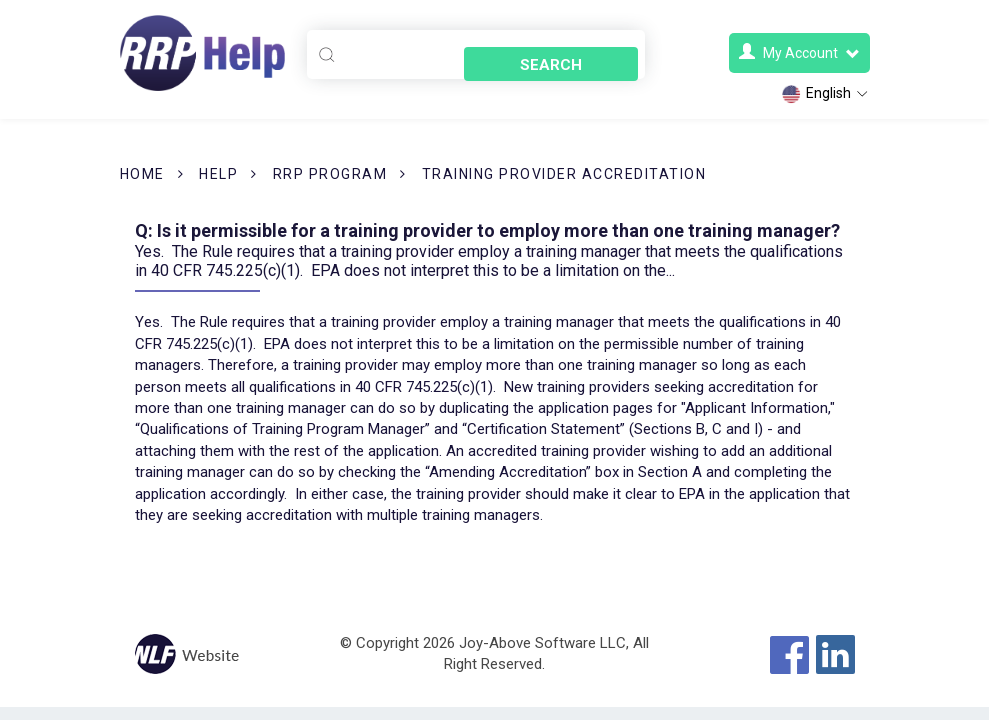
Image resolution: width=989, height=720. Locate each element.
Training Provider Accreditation (564, 174)
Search (555, 56)
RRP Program (330, 174)
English (825, 94)
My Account (799, 52)
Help (218, 174)
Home (142, 174)
